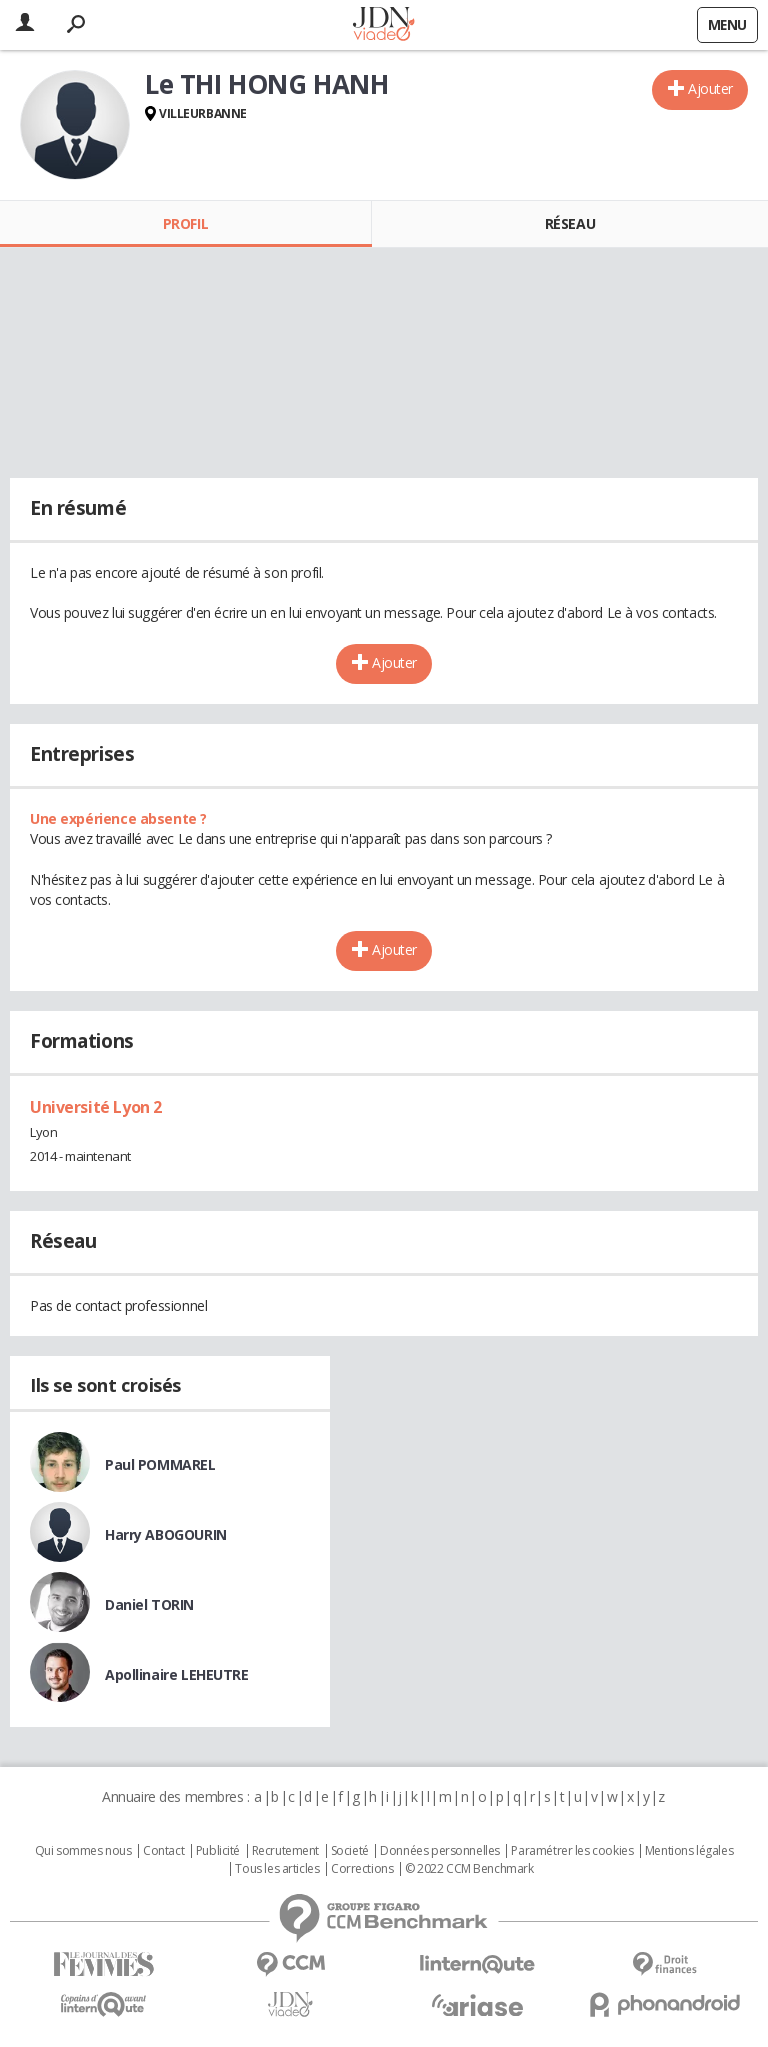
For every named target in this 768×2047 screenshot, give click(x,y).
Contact (163, 1851)
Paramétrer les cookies (572, 1851)
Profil (185, 223)
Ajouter (710, 88)
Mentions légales (689, 1851)
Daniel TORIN (149, 1604)
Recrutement (285, 1851)
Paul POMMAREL (160, 1464)
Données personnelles (440, 1851)
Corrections (362, 1869)
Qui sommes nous (83, 1851)
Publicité (218, 1851)
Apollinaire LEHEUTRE (177, 1674)
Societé (350, 1851)
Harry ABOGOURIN (166, 1534)
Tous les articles (277, 1869)
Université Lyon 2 (96, 1107)
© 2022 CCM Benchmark (469, 1869)
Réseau (570, 223)
